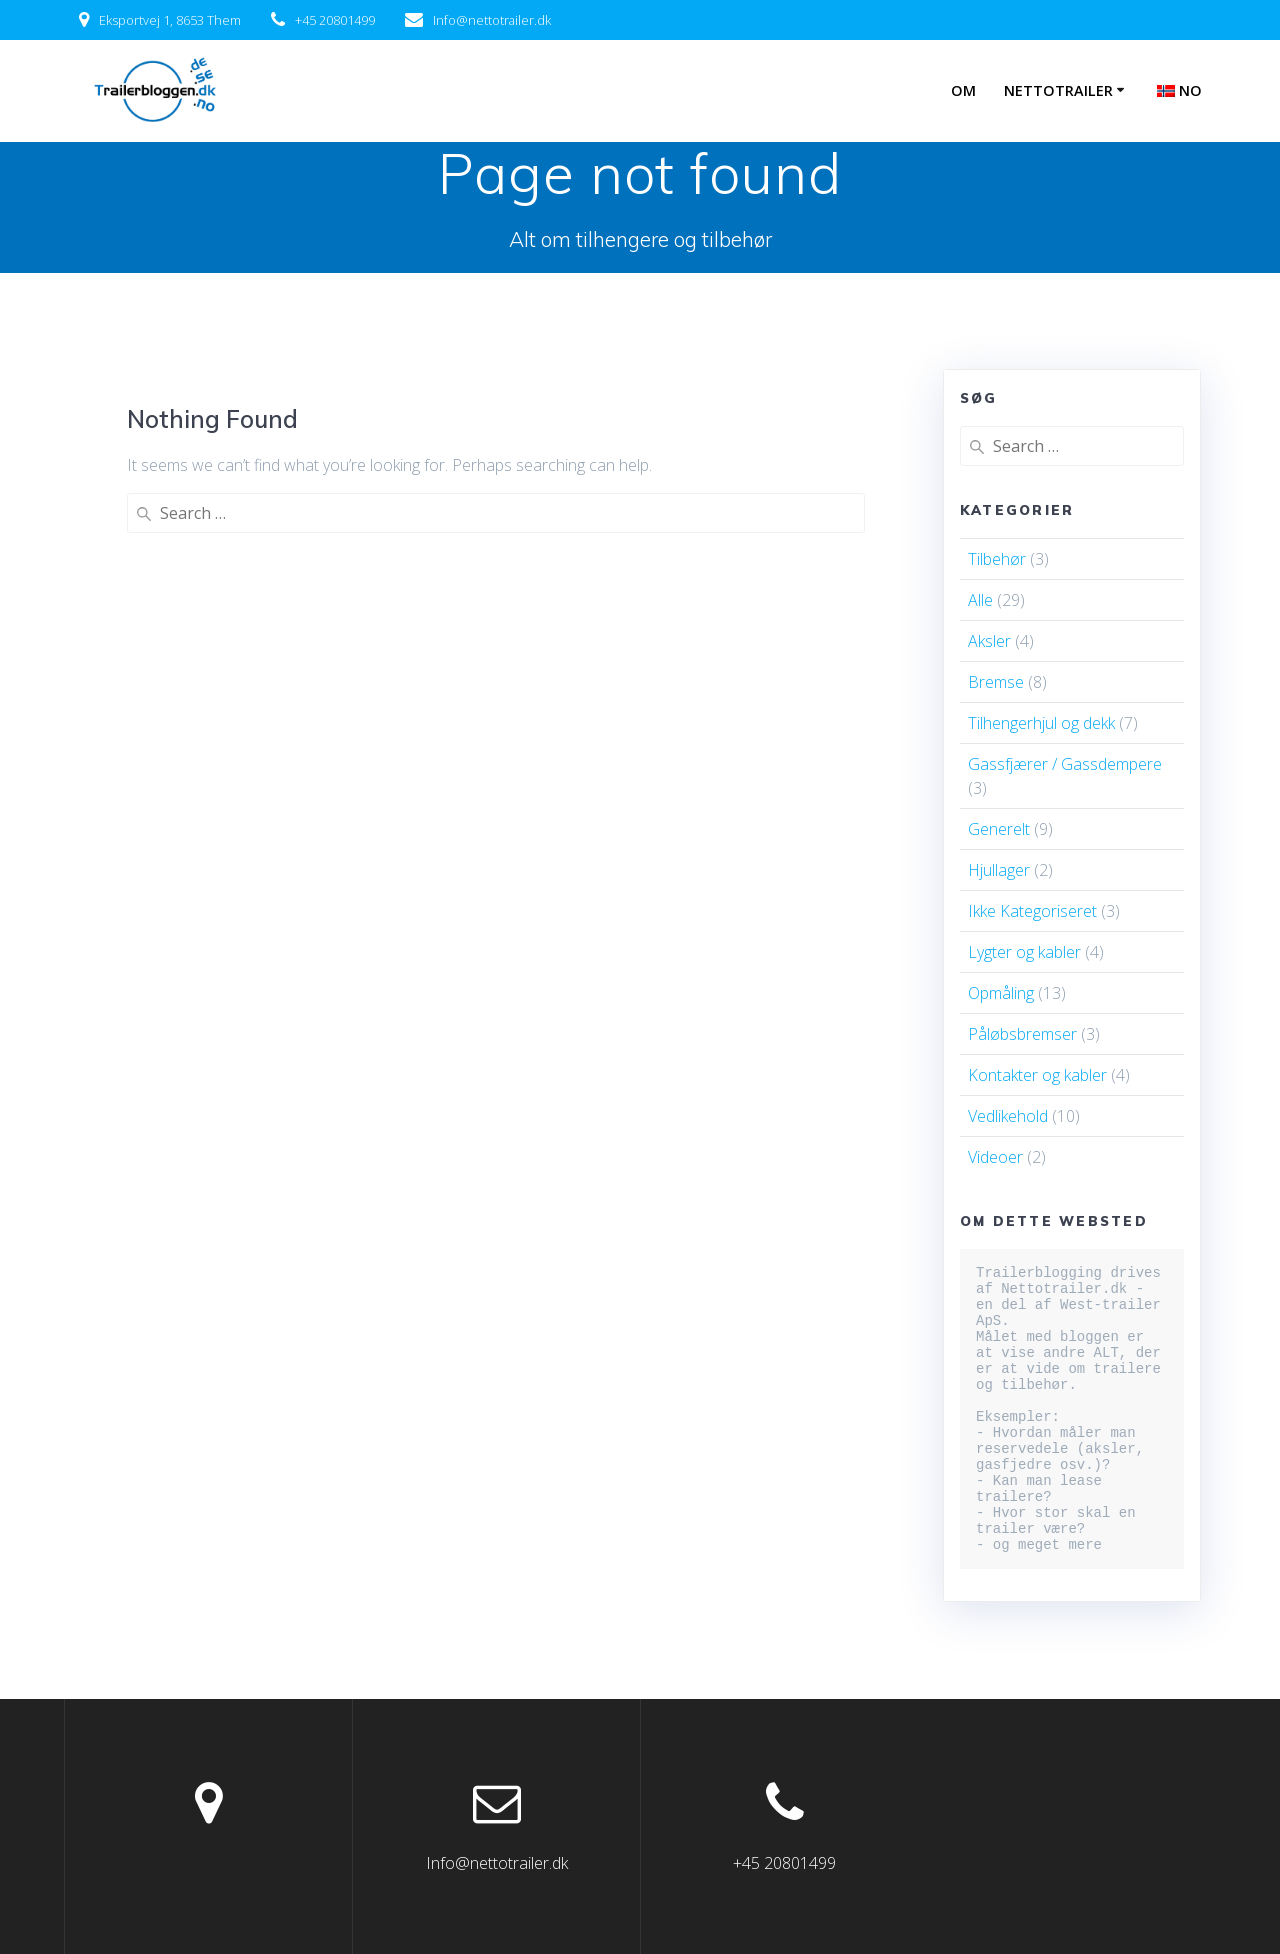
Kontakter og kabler (1037, 1075)
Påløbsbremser (1022, 1034)
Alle (980, 600)
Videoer (995, 1157)
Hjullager (999, 870)
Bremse (996, 682)
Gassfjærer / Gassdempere (1065, 764)
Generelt (999, 829)
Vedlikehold (1008, 1116)
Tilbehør (997, 559)
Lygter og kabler (1024, 952)
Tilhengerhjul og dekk (1041, 723)
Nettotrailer (1058, 90)
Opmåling (1001, 993)
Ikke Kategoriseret (1032, 911)
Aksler (989, 641)
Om (963, 90)
